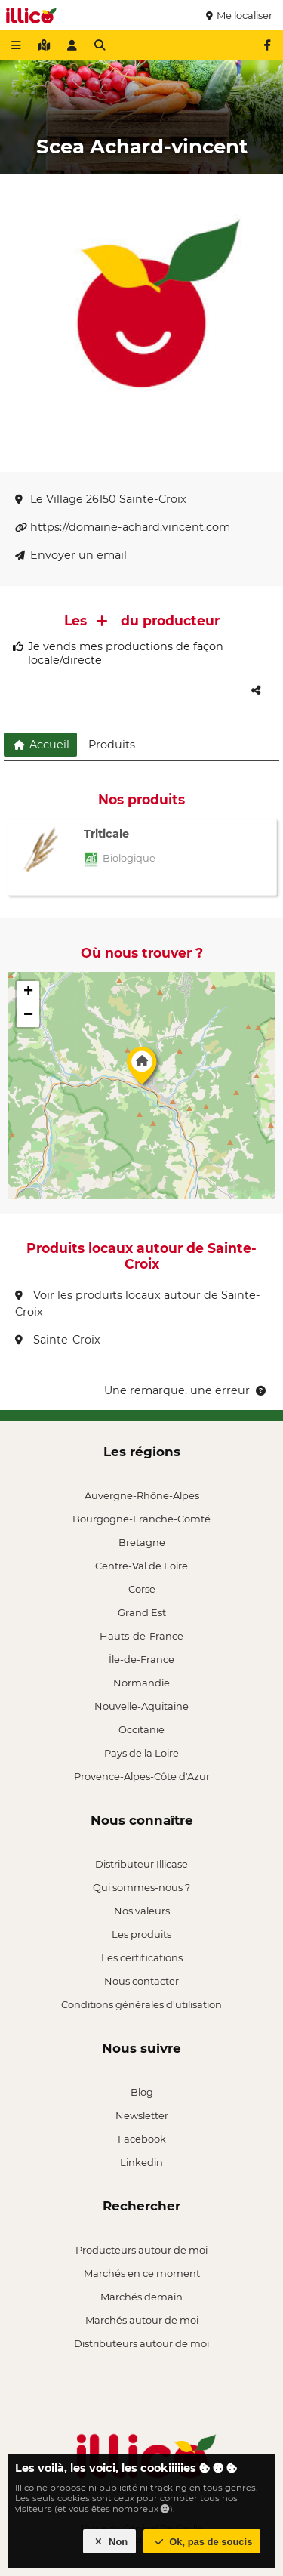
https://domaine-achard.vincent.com (122, 527)
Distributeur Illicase (141, 1864)
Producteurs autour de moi (141, 2250)
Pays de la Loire (141, 1753)
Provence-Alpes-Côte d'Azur (142, 1776)
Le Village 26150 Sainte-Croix (100, 499)
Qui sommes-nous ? (141, 1887)
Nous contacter (141, 1981)
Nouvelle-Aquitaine (141, 1706)
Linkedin (141, 2162)
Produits (111, 744)
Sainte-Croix (57, 1340)
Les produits (141, 1934)
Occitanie (141, 1729)
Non (109, 2541)
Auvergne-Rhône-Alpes (142, 1495)
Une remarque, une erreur (186, 1390)
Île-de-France (141, 1659)
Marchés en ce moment (142, 2273)
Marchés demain (141, 2297)
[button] (142, 1069)
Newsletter (141, 2115)
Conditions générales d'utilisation (141, 2004)
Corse (141, 1589)
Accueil (40, 744)
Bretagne (141, 1542)
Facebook (142, 2139)
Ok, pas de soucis (202, 2541)
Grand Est (142, 1612)
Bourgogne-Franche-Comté (141, 1519)
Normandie (141, 1683)
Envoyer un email (71, 555)
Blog (142, 2092)
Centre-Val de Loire (141, 1565)
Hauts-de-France (141, 1636)
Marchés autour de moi (141, 2320)
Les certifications (142, 1957)
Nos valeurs (142, 1911)
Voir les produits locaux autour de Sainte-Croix (137, 1303)
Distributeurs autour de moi (141, 2343)
